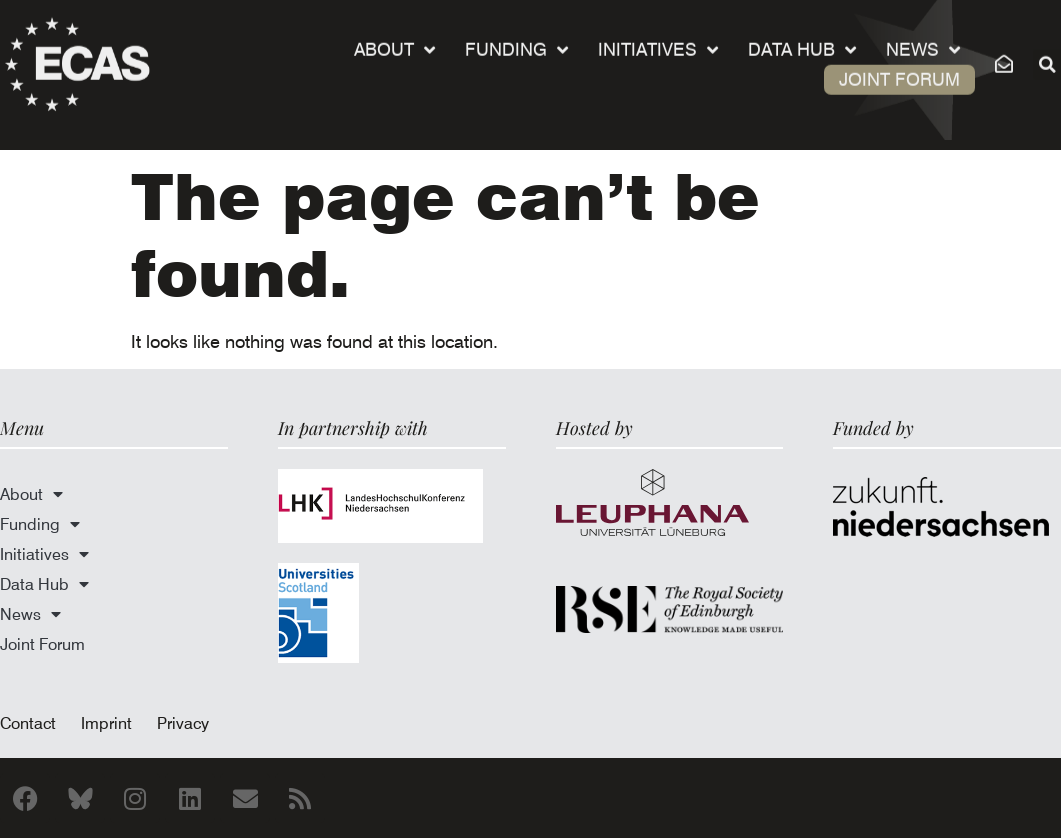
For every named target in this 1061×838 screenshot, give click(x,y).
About (394, 41)
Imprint (106, 723)
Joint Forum (899, 70)
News (923, 41)
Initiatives (658, 41)
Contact (28, 723)
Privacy (183, 723)
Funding (516, 41)
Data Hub (802, 41)
